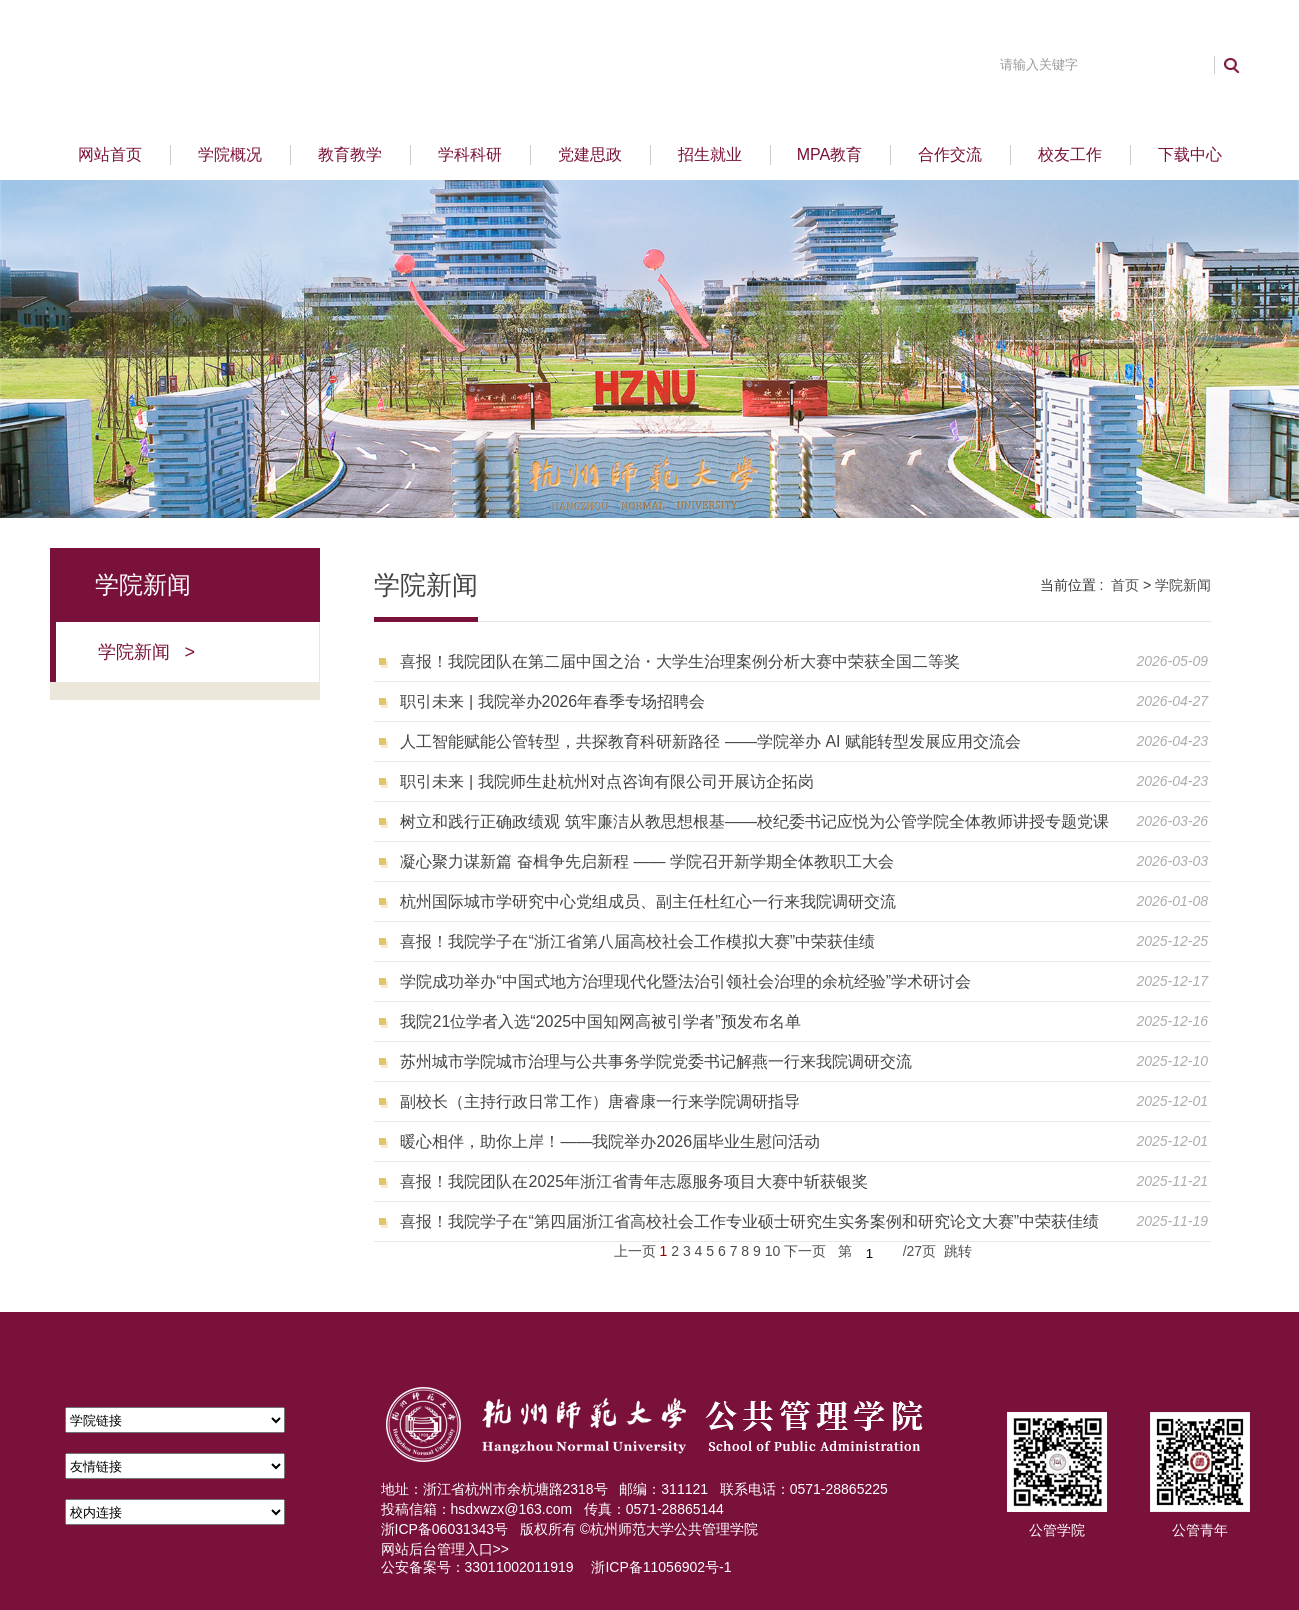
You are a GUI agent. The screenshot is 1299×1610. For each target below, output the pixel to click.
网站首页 (110, 154)
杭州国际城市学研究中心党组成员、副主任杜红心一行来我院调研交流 (648, 901)
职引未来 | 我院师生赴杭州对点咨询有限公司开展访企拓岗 (606, 781)
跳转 (958, 1251)
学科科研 (470, 154)
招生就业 (710, 154)
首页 (1125, 585)
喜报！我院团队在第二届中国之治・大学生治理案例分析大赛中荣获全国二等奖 (680, 661)
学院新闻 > (147, 652)
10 (773, 1251)
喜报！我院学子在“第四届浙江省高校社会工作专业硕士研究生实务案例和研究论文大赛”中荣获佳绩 (749, 1221)
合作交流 (950, 154)
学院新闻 (1183, 585)
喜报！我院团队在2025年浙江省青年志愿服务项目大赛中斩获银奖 (634, 1181)
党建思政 (590, 154)
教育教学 (350, 154)
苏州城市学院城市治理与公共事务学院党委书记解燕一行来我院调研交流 (656, 1061)
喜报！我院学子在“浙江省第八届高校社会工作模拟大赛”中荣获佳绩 (637, 941)
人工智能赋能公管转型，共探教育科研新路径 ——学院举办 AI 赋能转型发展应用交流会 (710, 741)
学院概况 (230, 154)
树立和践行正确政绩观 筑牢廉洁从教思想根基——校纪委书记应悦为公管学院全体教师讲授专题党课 (754, 821)
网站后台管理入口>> (445, 1549)
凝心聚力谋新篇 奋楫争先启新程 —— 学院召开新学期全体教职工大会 (646, 861)
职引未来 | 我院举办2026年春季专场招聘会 (552, 701)
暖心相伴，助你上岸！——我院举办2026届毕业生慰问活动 (610, 1141)
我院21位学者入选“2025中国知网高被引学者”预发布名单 (600, 1021)
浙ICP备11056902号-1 (661, 1567)
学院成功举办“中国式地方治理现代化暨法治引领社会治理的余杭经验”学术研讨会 (685, 981)
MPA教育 (829, 154)
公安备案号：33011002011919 (477, 1567)
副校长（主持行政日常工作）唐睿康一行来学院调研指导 (600, 1101)
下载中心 (1190, 154)
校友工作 (1070, 154)
